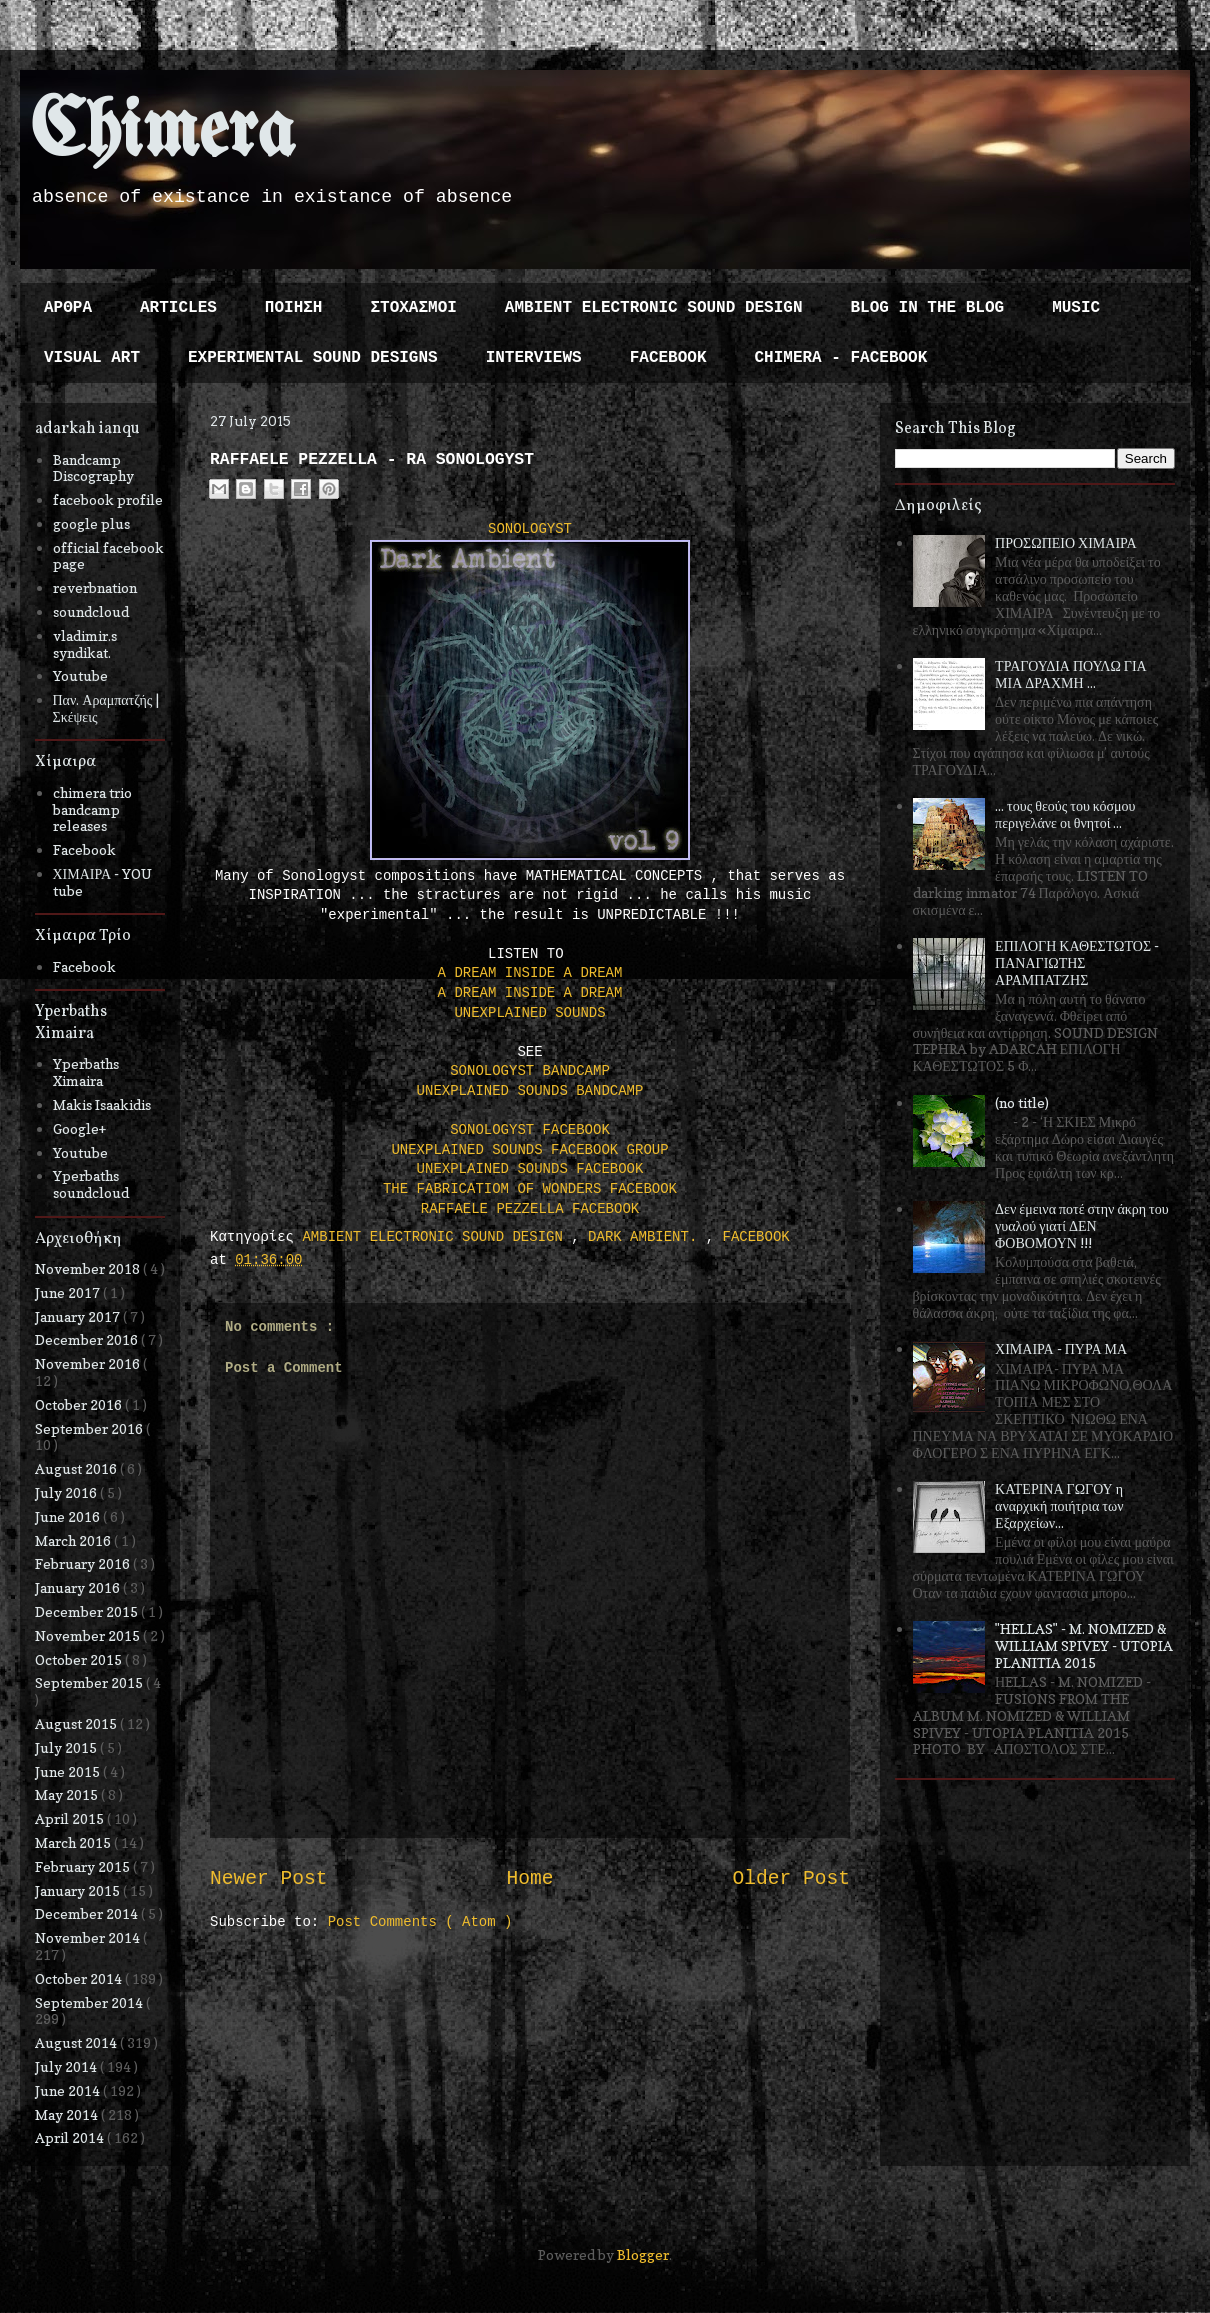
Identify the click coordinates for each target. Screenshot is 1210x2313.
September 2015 (90, 1682)
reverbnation (95, 587)
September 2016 (90, 1428)
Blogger (643, 2254)
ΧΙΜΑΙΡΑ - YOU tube (103, 882)
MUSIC (1076, 308)
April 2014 (71, 2137)
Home (529, 1879)
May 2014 (68, 2114)
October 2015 (80, 1659)
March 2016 (74, 1540)
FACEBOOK (668, 358)
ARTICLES (178, 308)
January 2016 (79, 1587)
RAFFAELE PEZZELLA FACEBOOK (530, 1209)
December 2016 (88, 1339)
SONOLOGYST (530, 529)
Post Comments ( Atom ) (420, 1922)
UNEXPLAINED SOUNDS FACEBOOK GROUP (529, 1150)
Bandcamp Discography (93, 468)
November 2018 (89, 1268)
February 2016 (84, 1563)
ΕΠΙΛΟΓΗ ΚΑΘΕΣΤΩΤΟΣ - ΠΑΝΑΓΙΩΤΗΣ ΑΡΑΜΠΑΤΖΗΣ (1077, 962)
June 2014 (69, 2090)
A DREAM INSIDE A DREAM (530, 973)
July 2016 (67, 1492)
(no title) (1022, 1102)
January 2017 (79, 1316)
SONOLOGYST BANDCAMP (530, 1071)
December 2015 (88, 1611)
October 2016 (80, 1404)
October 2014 (80, 1978)
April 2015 (71, 1818)
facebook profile (108, 499)
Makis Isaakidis (102, 1104)
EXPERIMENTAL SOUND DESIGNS (313, 358)
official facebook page (108, 556)
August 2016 (77, 1468)
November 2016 (89, 1363)
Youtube (80, 675)
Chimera (162, 133)
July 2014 (67, 2066)
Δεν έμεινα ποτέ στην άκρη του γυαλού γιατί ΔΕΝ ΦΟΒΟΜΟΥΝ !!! (1082, 1225)
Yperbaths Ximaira (86, 1072)
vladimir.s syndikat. (85, 644)
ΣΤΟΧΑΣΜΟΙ (413, 308)
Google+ (79, 1128)
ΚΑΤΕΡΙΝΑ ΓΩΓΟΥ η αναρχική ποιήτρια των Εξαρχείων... (1059, 1505)
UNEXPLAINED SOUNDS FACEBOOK (530, 1169)
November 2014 (89, 1937)
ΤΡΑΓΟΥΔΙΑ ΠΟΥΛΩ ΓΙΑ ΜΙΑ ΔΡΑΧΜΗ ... (1071, 674)
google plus (91, 523)
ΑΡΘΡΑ (68, 308)
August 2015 (77, 1723)
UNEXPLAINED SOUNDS (529, 1013)
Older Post (791, 1879)
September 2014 (90, 2002)
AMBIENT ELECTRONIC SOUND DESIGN (654, 308)
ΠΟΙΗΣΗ (294, 308)
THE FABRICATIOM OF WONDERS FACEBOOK (530, 1189)
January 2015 (79, 1890)
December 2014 (88, 1913)
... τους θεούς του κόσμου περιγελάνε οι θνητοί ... (1065, 814)
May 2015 (68, 1794)
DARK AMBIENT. (647, 1237)
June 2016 (69, 1516)
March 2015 (74, 1842)
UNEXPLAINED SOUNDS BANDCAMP (530, 1091)
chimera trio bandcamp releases (92, 809)
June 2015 (69, 1771)
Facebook (84, 849)
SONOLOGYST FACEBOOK (530, 1130)
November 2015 (89, 1635)
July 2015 (67, 1747)
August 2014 (77, 2042)
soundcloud (91, 611)
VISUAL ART (92, 358)
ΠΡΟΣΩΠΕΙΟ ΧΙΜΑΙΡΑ (1066, 542)
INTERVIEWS (534, 358)
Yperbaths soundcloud (91, 1184)
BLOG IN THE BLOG (928, 308)
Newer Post (269, 1879)
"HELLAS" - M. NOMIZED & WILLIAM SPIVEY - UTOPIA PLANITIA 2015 (1084, 1645)
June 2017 (69, 1292)
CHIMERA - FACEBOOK (840, 358)
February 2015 (84, 1866)
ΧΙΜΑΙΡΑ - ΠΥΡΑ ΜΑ (1061, 1348)
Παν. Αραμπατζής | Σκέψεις (106, 708)
